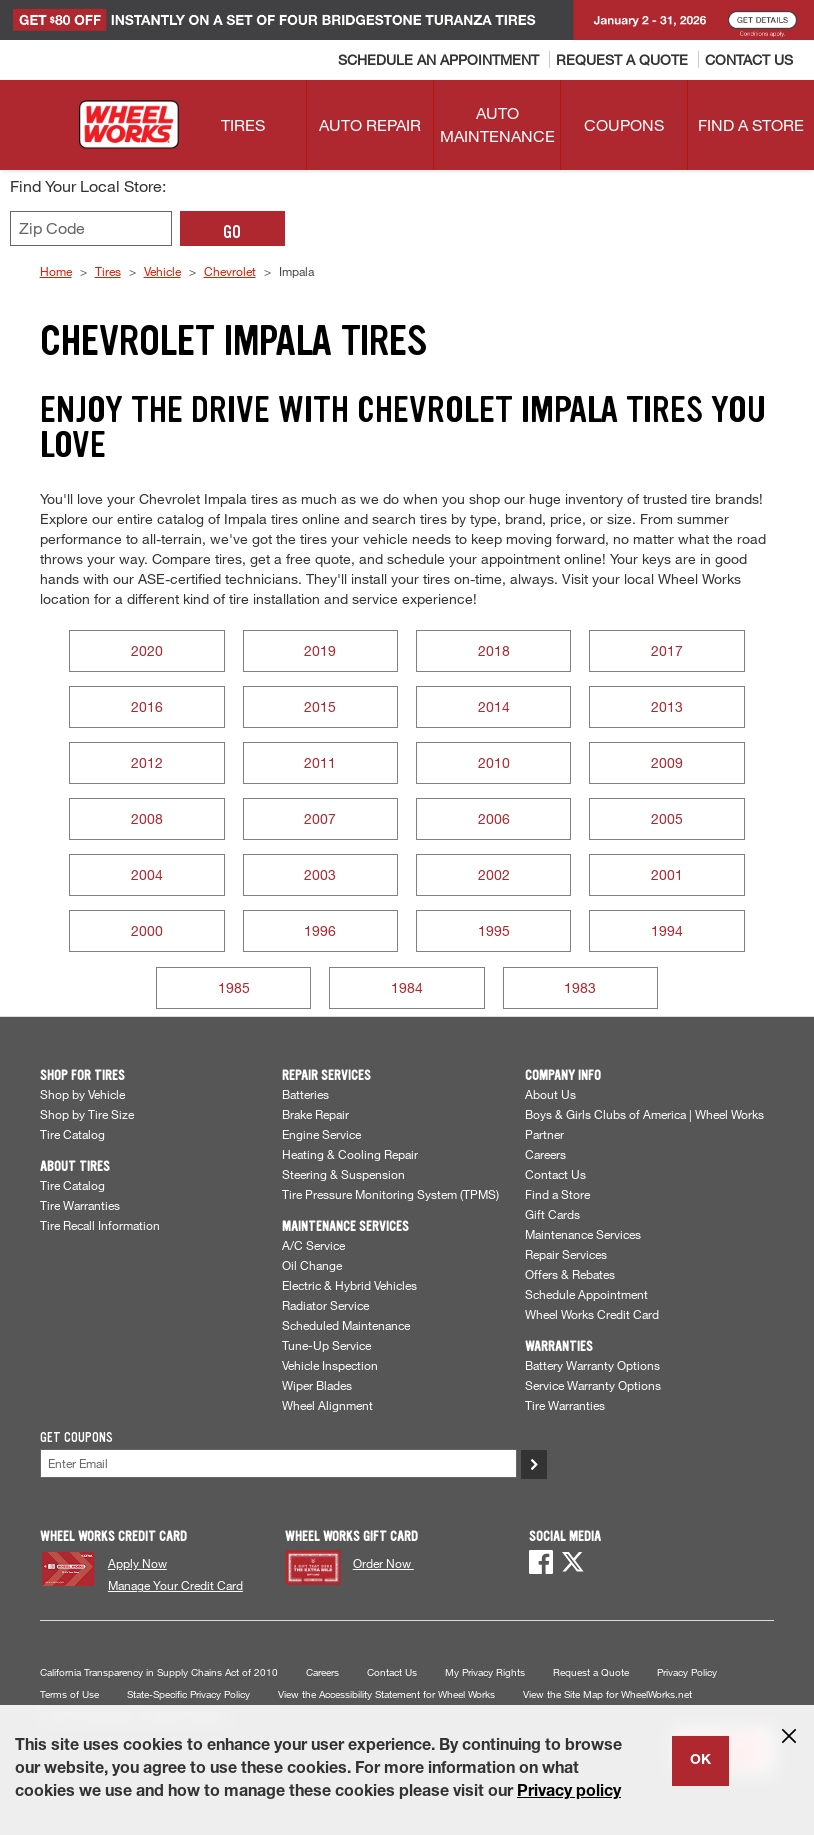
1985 (234, 987)
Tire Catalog (72, 1134)
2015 (320, 706)
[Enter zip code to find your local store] (91, 228)
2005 (667, 818)
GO (232, 232)
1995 (494, 930)
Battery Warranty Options (592, 1365)
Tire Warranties (80, 1205)
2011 (320, 762)
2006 (494, 818)
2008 (147, 818)
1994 (667, 930)
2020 (147, 650)
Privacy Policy (687, 1672)
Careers (545, 1154)
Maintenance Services (583, 1234)
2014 (494, 706)
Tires (108, 271)
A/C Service (313, 1245)
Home (56, 271)
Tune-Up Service (326, 1345)
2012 (147, 762)
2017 (667, 650)
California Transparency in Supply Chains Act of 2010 (159, 1672)
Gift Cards (552, 1214)
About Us (550, 1094)
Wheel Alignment (327, 1405)
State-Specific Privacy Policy (188, 1694)
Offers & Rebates (570, 1274)
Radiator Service (325, 1305)
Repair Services (566, 1254)
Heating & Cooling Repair (350, 1154)
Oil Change (312, 1265)
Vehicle (162, 271)
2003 (320, 874)
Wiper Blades (317, 1385)
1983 (580, 987)
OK (700, 1761)
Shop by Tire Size (87, 1114)
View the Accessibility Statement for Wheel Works (386, 1694)
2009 (667, 762)
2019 (320, 650)
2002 (494, 874)
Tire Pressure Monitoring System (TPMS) (390, 1194)
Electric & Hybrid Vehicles (349, 1285)
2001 (667, 874)
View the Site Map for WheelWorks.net (607, 1694)
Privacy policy (569, 1793)
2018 (494, 650)
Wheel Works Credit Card (592, 1314)
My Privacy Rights (485, 1672)
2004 (147, 874)
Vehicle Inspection (330, 1365)
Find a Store (557, 1194)
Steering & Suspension (343, 1174)
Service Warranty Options (593, 1385)
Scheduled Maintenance (346, 1325)
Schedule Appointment (586, 1294)
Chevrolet (230, 271)
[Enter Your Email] (279, 1463)
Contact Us (555, 1174)
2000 (147, 930)
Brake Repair (315, 1114)
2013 (667, 706)
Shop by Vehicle (82, 1094)
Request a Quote (591, 1672)
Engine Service (321, 1134)
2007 (320, 818)
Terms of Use (69, 1694)
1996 (320, 930)
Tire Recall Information (100, 1225)
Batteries (305, 1094)
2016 (147, 706)
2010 (494, 762)
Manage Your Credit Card (175, 1585)
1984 (407, 987)
